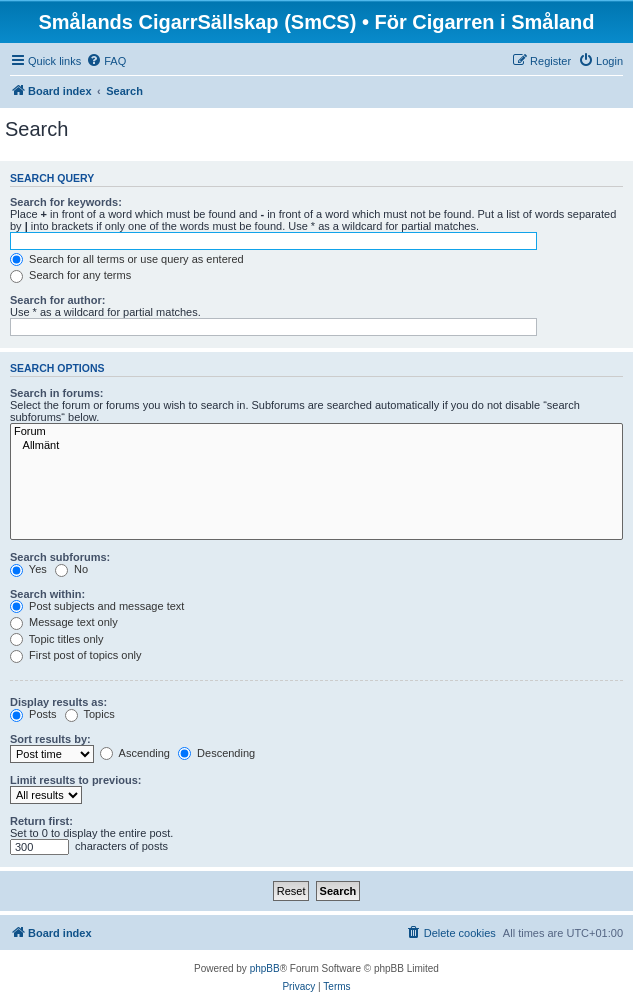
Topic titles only (56, 639)
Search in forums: (57, 393)
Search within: (47, 594)
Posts (33, 714)
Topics (90, 714)
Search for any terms (70, 275)
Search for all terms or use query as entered (127, 259)
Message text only (64, 622)
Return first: (41, 821)
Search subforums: (60, 557)
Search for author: (57, 300)
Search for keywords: (66, 202)
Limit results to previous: (75, 780)
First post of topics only (76, 655)
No (71, 569)
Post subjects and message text (97, 606)
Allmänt (316, 446)
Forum (316, 432)
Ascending (135, 753)
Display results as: (58, 702)
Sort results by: (50, 739)
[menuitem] (106, 61)
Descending (216, 753)
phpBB (265, 968)
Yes (28, 569)
